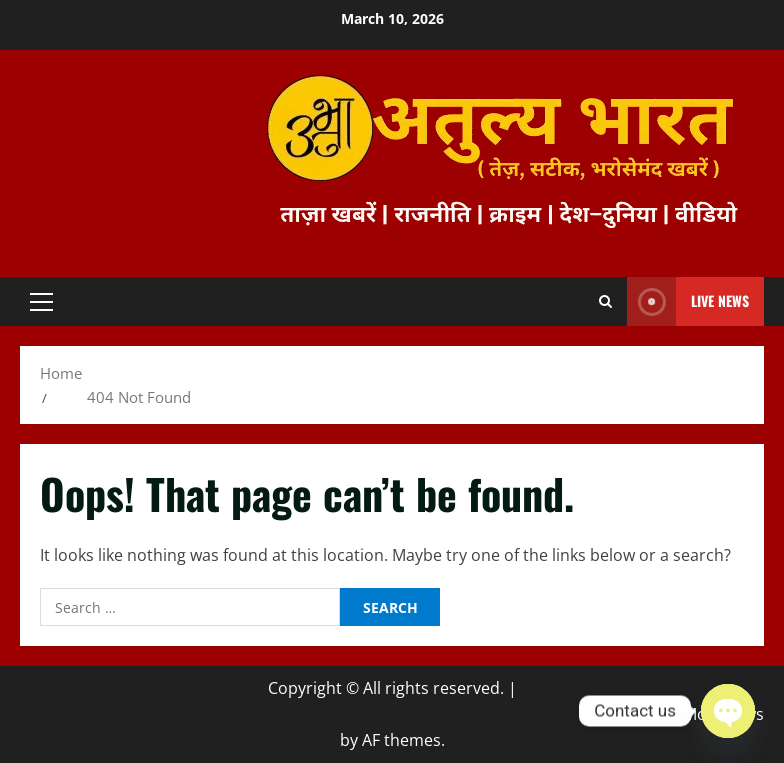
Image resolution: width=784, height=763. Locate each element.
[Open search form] (605, 302)
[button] (41, 302)
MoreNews (723, 714)
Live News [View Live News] (688, 301)
